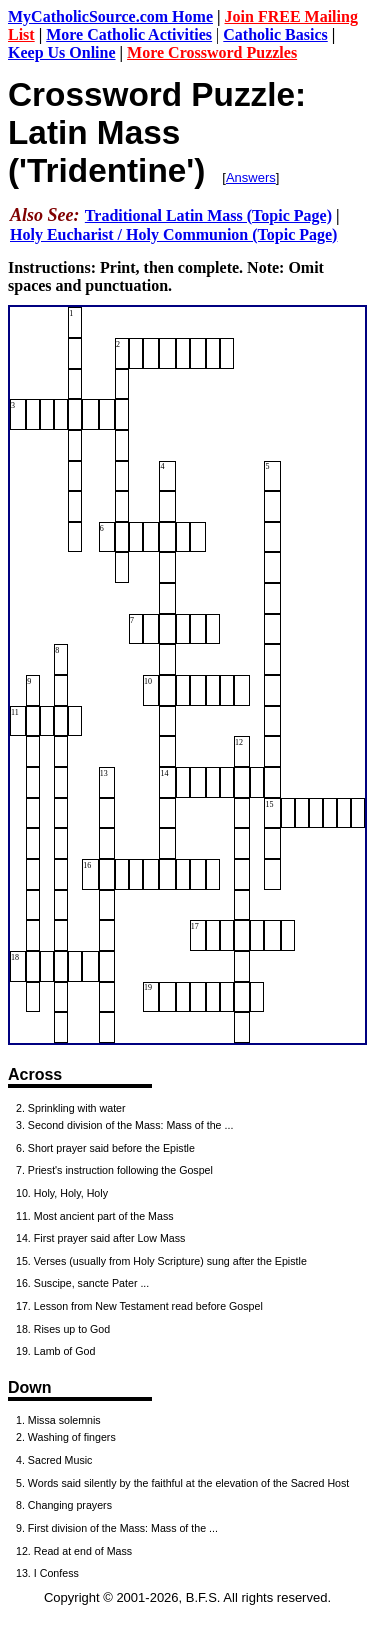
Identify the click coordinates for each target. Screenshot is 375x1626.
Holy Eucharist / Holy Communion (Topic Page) (173, 234)
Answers (251, 177)
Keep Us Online (62, 52)
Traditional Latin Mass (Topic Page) (208, 215)
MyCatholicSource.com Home (110, 16)
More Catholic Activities (129, 34)
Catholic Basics (275, 34)
